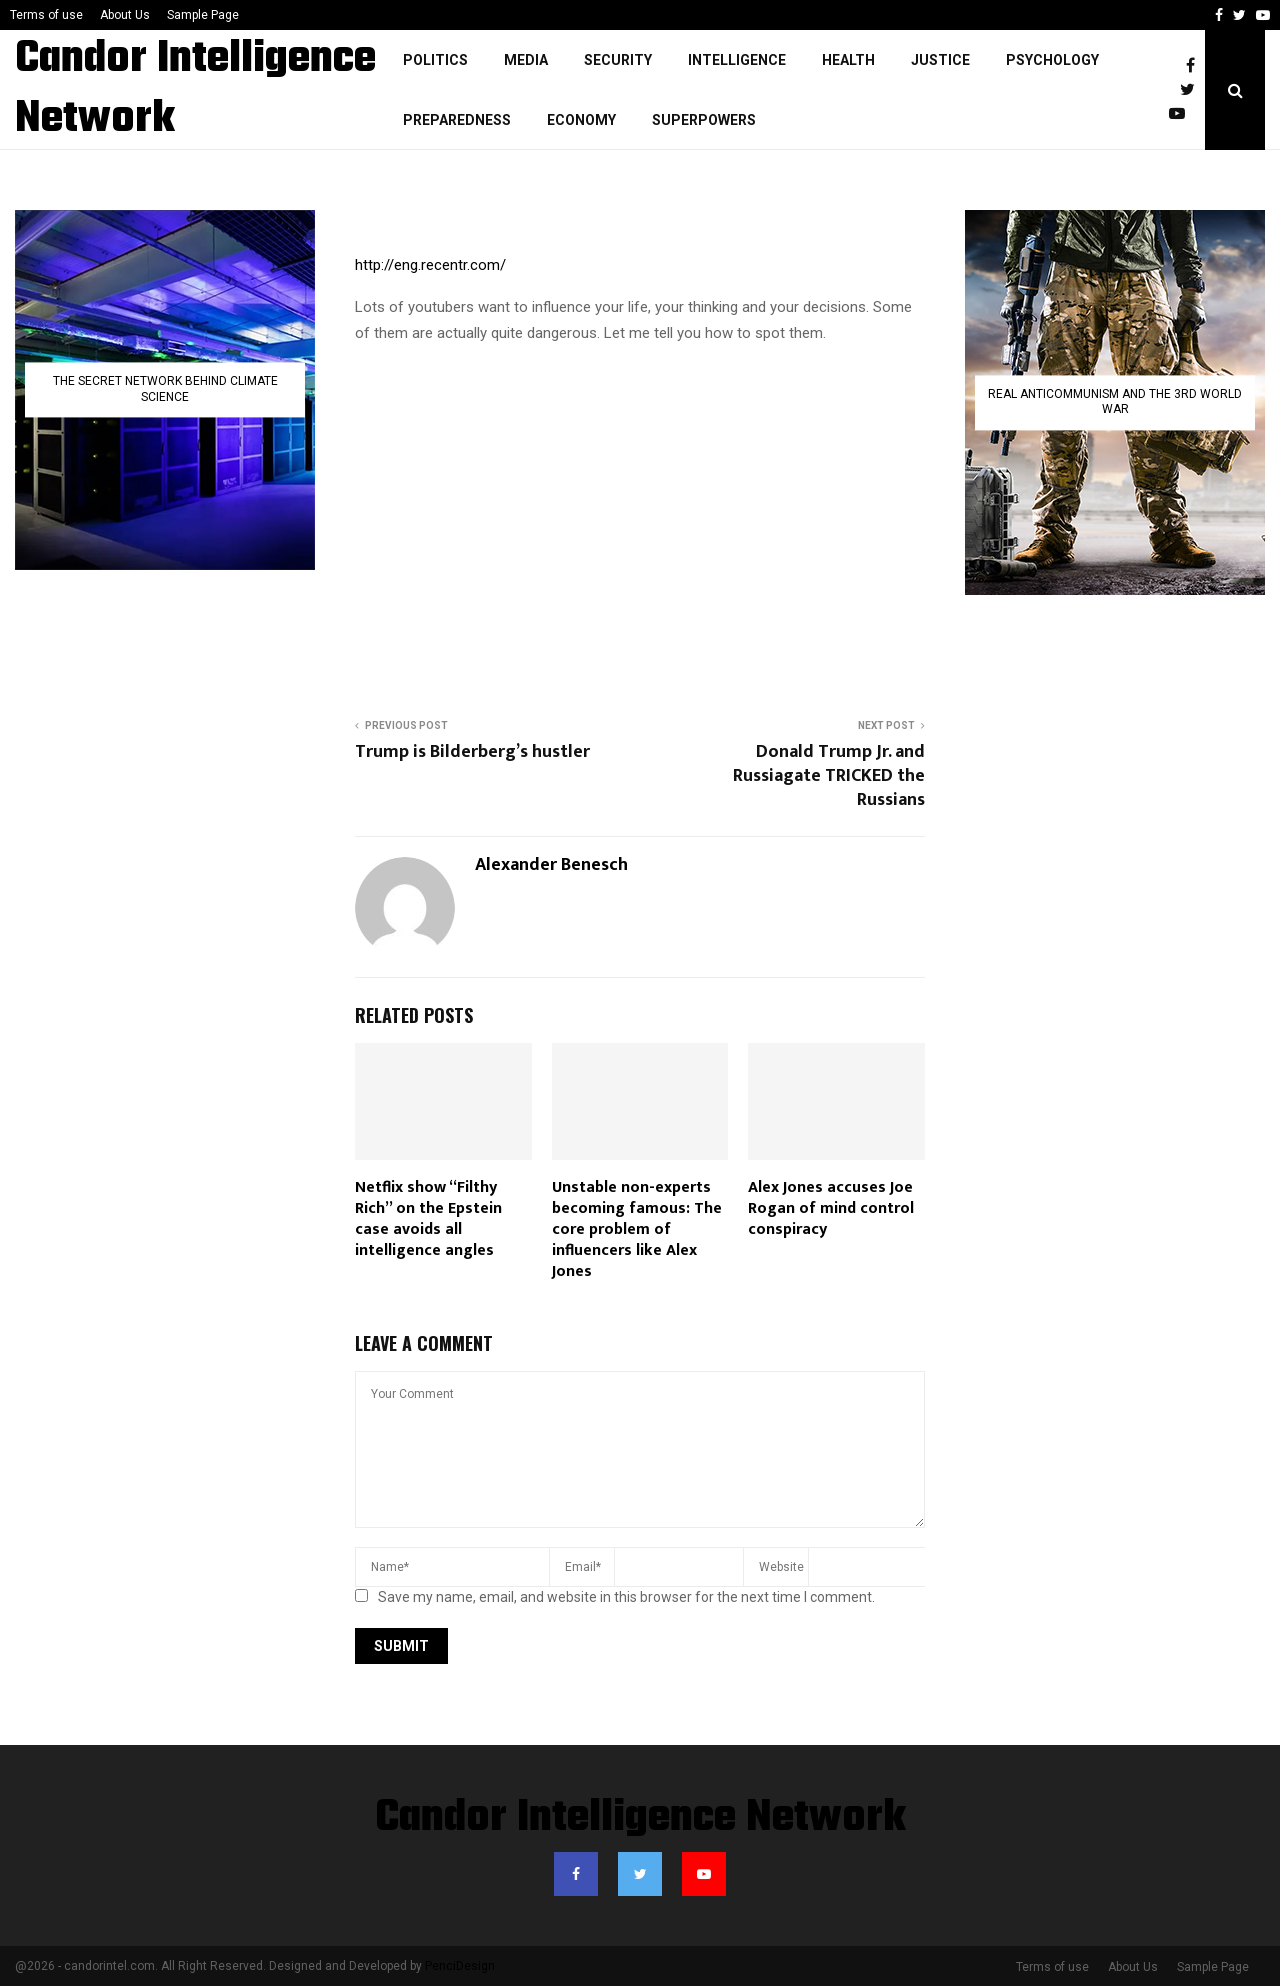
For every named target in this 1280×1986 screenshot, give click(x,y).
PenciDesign (460, 1966)
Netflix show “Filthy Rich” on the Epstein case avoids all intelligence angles (428, 1218)
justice (940, 60)
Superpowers (704, 120)
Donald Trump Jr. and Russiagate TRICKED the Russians (829, 776)
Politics (435, 60)
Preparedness (457, 120)
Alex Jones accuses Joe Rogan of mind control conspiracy (831, 1208)
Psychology (1052, 60)
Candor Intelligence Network (195, 90)
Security (618, 60)
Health (848, 60)
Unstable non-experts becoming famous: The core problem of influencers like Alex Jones (637, 1229)
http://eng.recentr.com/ (430, 265)
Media (526, 60)
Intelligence (737, 60)
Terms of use (46, 15)
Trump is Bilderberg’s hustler (472, 752)
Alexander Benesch (551, 865)
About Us (125, 15)
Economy (581, 120)
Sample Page (203, 15)
